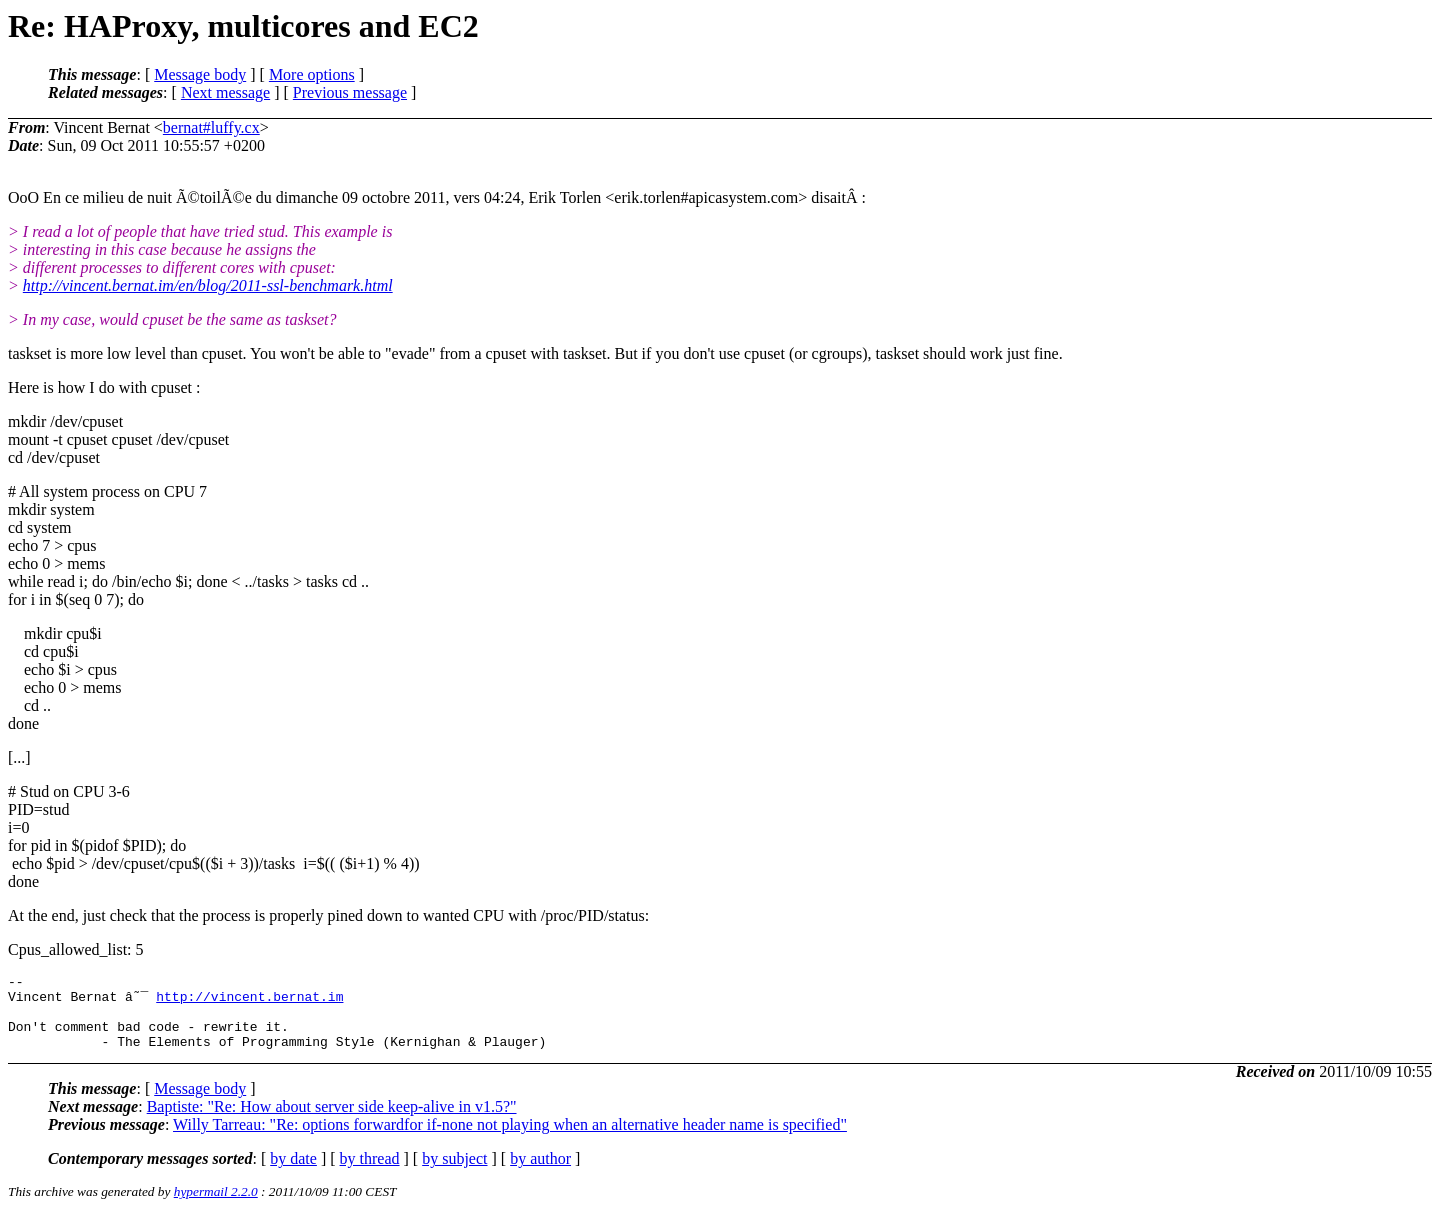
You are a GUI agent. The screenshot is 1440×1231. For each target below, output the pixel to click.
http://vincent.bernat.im (249, 1002)
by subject (454, 1173)
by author (540, 1173)
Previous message (350, 92)
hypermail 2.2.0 (216, 1206)
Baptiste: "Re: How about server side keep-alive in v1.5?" (332, 1121)
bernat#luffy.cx (211, 127)
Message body (200, 74)
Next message (225, 92)
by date (293, 1173)
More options (312, 74)
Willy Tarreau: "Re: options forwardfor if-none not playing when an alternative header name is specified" (510, 1139)
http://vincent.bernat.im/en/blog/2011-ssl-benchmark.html (208, 285)
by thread (370, 1173)
